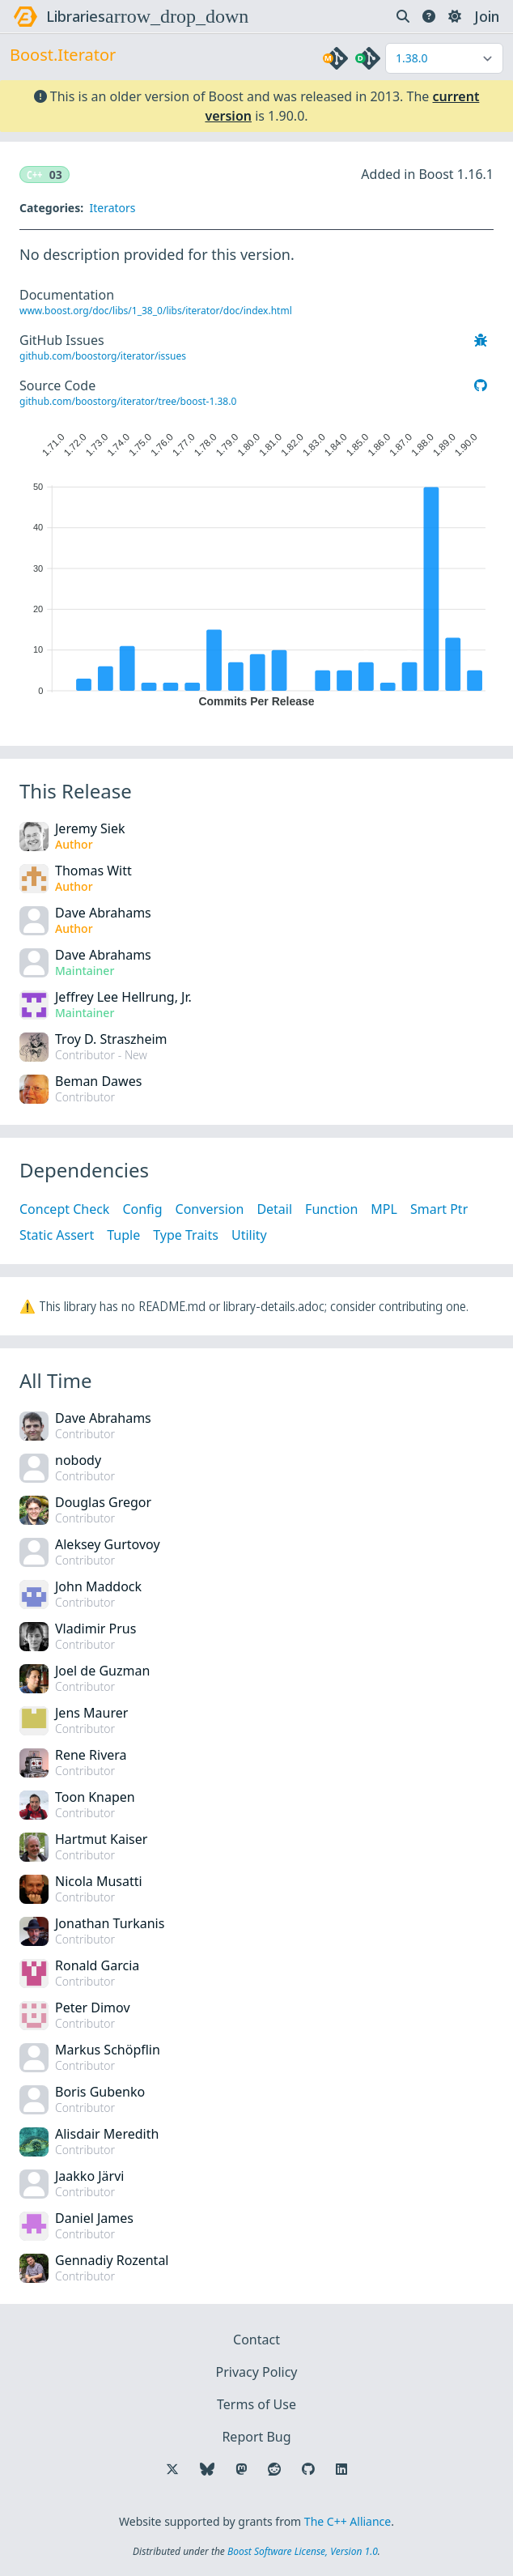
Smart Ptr (439, 1209)
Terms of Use (256, 2404)
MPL (384, 1209)
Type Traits (185, 1235)
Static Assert (56, 1235)
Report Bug (256, 2437)
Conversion (210, 1209)
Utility (249, 1235)
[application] (256, 566)
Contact (256, 2339)
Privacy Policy (257, 2372)
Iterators (112, 207)
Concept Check (64, 1209)
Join (486, 16)
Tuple (123, 1235)
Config (142, 1209)
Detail (274, 1209)
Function (331, 1209)
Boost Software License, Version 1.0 (302, 2551)
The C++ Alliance (347, 2521)
